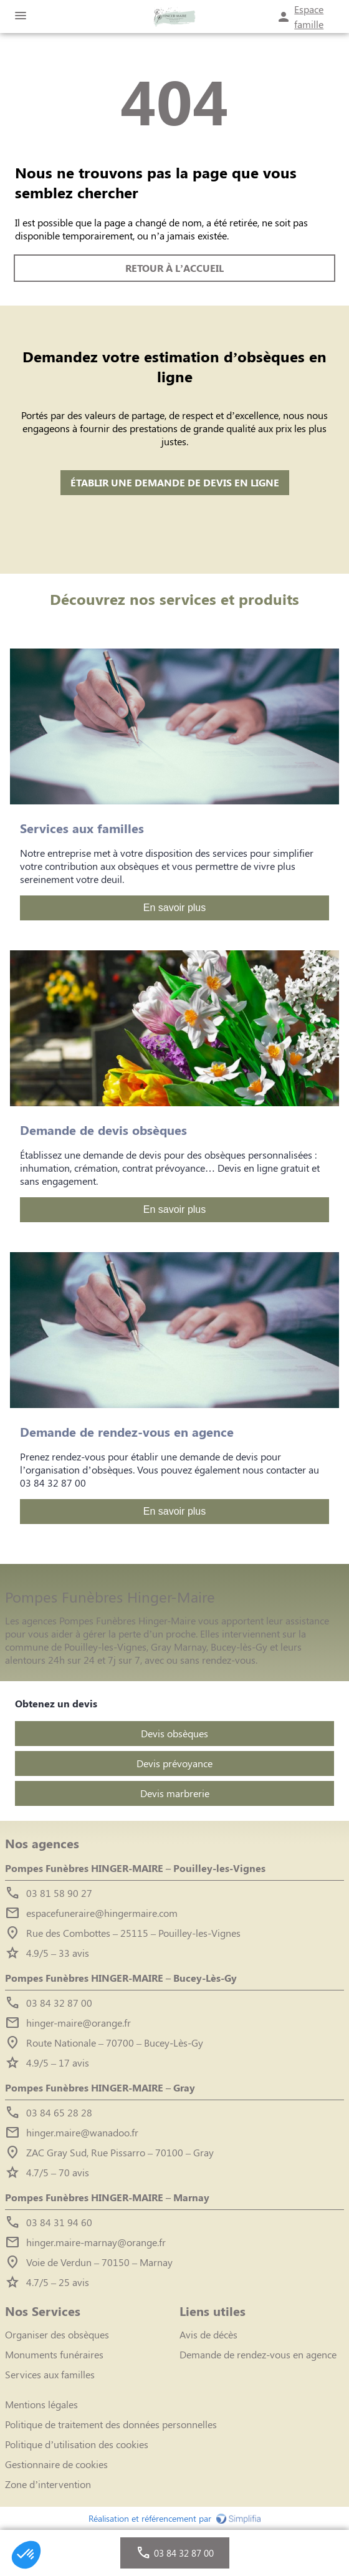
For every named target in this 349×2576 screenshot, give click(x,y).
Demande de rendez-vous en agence (258, 2354)
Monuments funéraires (54, 2354)
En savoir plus (174, 907)
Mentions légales (41, 2404)
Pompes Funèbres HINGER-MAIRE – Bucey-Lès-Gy (121, 1977)
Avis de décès (208, 2334)
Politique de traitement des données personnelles (111, 2424)
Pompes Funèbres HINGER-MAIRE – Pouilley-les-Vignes (135, 1867)
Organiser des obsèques (57, 2334)
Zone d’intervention (48, 2484)
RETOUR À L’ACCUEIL (174, 267)
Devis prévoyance (174, 1763)
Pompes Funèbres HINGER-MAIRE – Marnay (107, 2197)
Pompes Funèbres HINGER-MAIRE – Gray (100, 2087)
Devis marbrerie (174, 1793)
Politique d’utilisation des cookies (76, 2444)
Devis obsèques (174, 1733)
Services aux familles (50, 2374)
